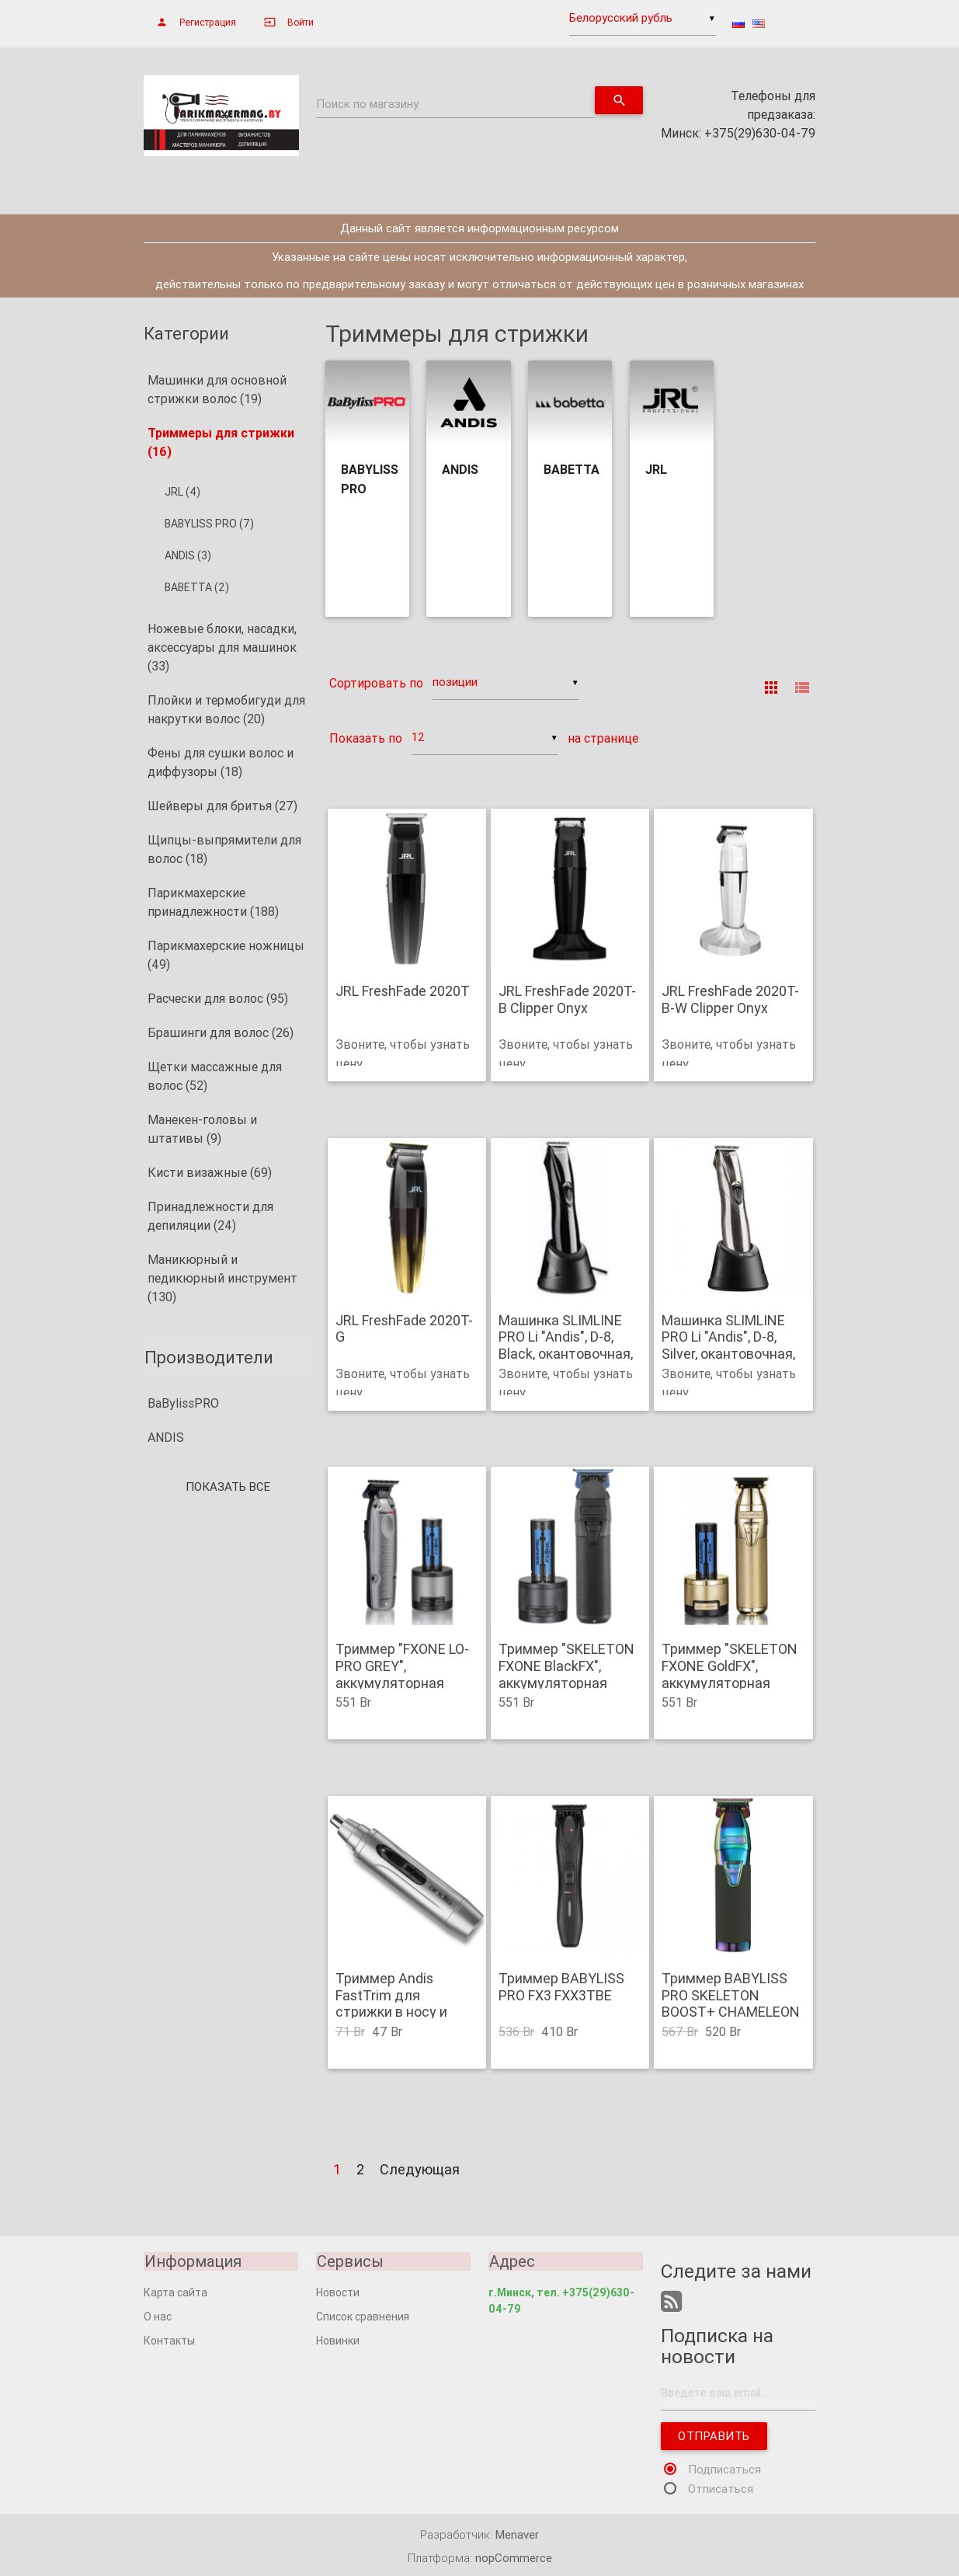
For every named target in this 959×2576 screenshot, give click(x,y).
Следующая (420, 2169)
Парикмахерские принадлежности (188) (213, 902)
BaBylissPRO (183, 1404)
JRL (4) (182, 492)
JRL (656, 469)
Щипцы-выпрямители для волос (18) (224, 849)
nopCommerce (513, 2557)
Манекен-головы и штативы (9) (202, 1129)
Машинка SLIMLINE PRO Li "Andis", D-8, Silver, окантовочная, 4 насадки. (728, 1345)
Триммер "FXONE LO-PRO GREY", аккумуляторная (402, 1666)
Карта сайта (175, 2292)
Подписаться (724, 2469)
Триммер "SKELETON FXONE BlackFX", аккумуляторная (566, 1666)
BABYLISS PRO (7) (209, 524)
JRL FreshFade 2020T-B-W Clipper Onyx (730, 1000)
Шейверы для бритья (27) (222, 805)
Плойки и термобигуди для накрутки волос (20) (226, 709)
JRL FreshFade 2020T (402, 992)
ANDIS (166, 1438)
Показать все (228, 1487)
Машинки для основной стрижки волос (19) (217, 389)
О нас (158, 2317)
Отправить (714, 2435)
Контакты (169, 2341)
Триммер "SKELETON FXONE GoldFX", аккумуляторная (729, 1666)
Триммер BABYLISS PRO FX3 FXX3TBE (561, 1986)
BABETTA (571, 469)
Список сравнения (362, 2317)
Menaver (517, 2534)
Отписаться (720, 2488)
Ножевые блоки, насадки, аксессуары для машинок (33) (222, 647)
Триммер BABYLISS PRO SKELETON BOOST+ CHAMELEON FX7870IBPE (731, 2003)
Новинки (338, 2341)
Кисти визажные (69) (210, 1172)
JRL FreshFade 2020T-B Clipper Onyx (567, 1000)
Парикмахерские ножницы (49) (226, 955)
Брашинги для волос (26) (221, 1032)
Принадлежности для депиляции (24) (210, 1216)
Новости (338, 2292)
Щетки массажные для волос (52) (215, 1076)
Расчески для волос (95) (218, 998)
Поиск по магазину (367, 103)
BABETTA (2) (197, 587)
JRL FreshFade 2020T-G (404, 1328)
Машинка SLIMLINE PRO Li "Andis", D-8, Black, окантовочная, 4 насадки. (566, 1345)
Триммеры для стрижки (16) (221, 442)
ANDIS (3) (188, 555)
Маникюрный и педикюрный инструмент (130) (222, 1277)
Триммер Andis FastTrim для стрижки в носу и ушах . (391, 2003)
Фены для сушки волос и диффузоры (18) (221, 762)
